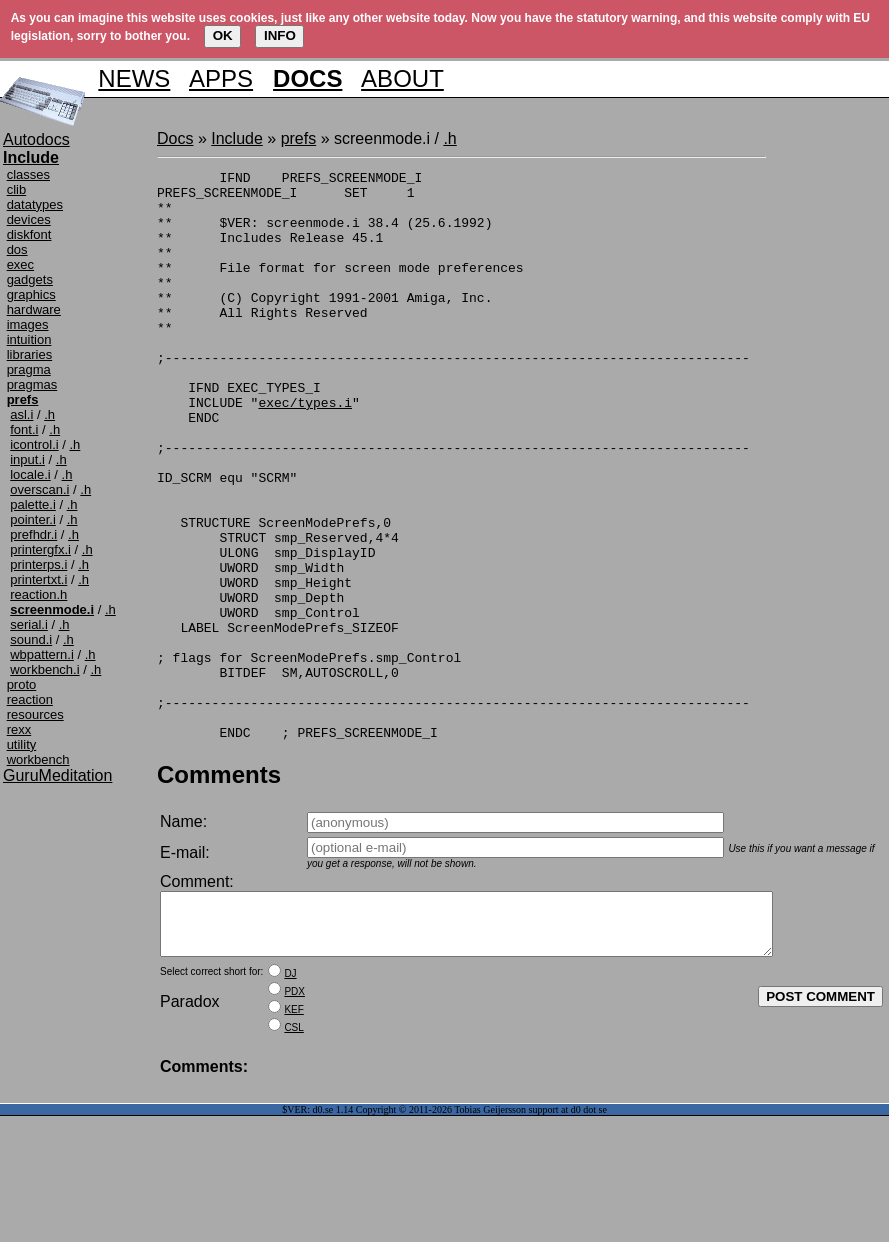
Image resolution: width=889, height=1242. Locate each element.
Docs (175, 138)
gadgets (30, 279)
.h (49, 414)
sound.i (31, 639)
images (28, 324)
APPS (221, 78)
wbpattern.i (42, 654)
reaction (30, 699)
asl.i (21, 414)
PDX (294, 1117)
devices (29, 219)
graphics (31, 294)
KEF (293, 1135)
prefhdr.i (33, 534)
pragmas (32, 384)
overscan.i (39, 489)
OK (223, 35)
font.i (24, 429)
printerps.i (38, 564)
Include (237, 138)
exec (20, 264)
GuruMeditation (57, 775)
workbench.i (44, 669)
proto (22, 684)
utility (22, 744)
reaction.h (38, 594)
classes (28, 174)
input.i (27, 459)
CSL (293, 1153)
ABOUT (402, 78)
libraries (30, 354)
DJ (290, 1099)
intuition (29, 339)
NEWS (134, 78)
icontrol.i (34, 444)
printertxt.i (38, 579)
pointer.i (33, 519)
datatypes (35, 204)
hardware (34, 309)
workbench (38, 759)
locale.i (30, 474)
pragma (29, 369)
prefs (299, 138)
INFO (280, 35)
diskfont (29, 234)
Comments (219, 888)
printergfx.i (40, 549)
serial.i (29, 624)
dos (17, 249)
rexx (19, 729)
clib (17, 189)
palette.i (33, 504)
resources (35, 714)
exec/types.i (305, 450)
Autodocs (36, 139)
